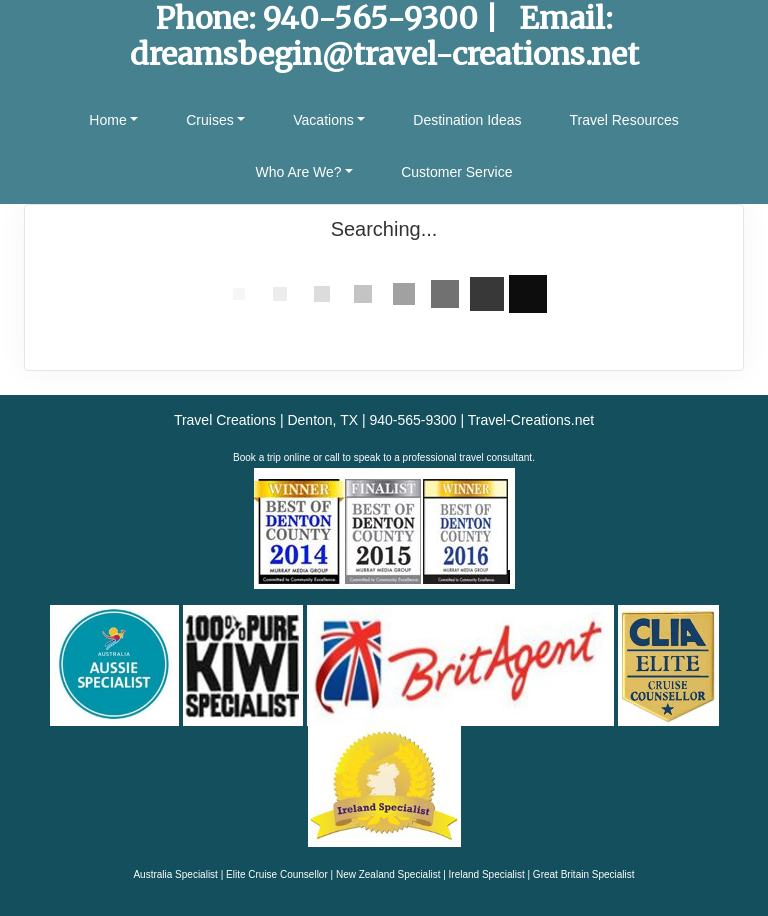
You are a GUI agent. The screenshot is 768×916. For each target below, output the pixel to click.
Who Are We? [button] (299, 172)
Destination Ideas (467, 120)
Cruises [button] (209, 120)
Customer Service (456, 172)
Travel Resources (623, 120)
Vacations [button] (323, 120)
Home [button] (107, 120)
